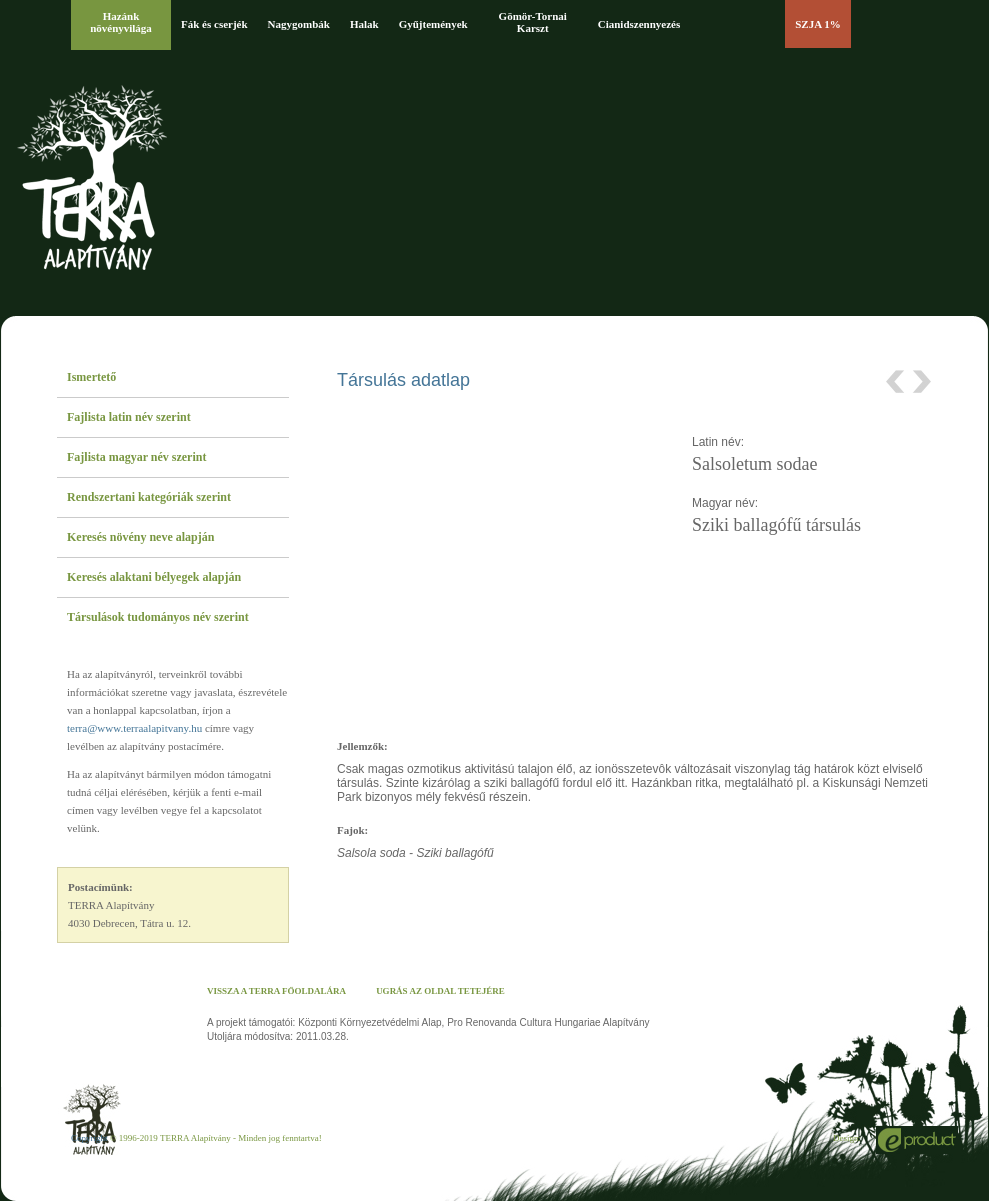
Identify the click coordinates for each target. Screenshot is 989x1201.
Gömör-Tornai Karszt (533, 22)
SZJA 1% (818, 24)
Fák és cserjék (214, 24)
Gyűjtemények (433, 24)
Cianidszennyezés (639, 24)
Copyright (89, 1138)
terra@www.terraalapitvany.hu (134, 728)
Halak (364, 24)
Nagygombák (299, 24)
